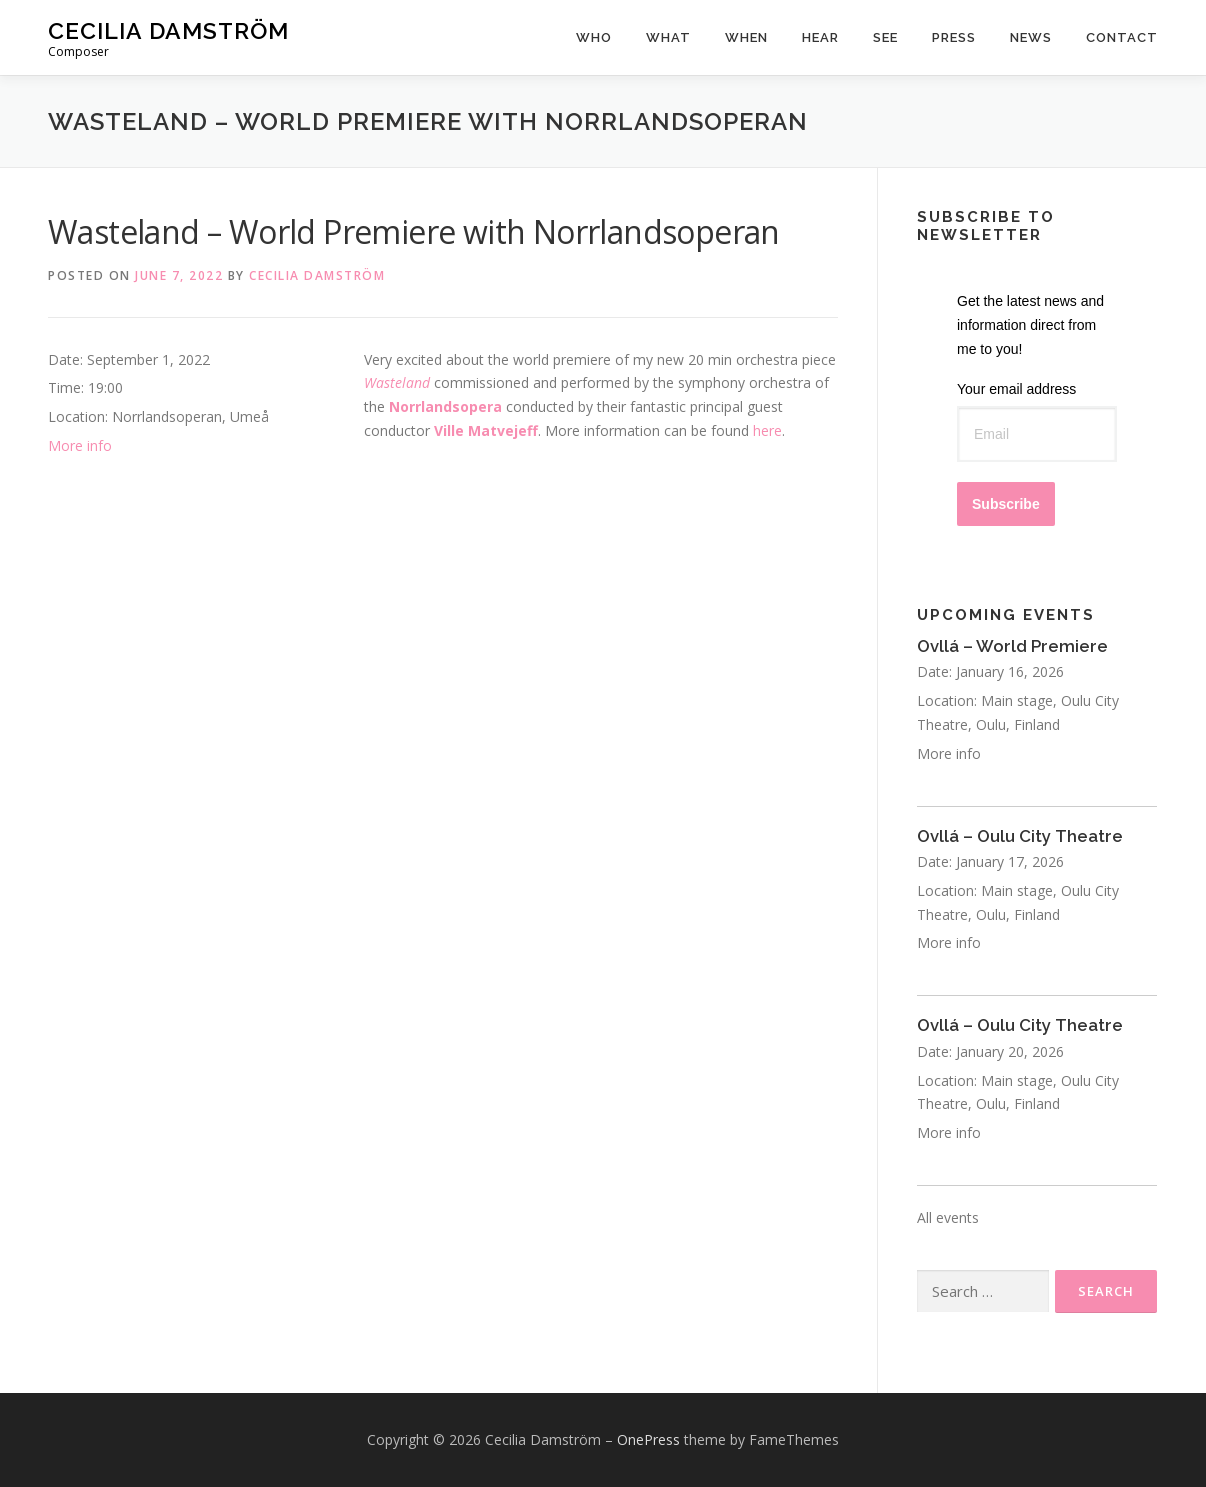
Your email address (1016, 389)
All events (948, 1217)
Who (594, 37)
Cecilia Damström (168, 30)
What (668, 37)
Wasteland (397, 382)
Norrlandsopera (445, 406)
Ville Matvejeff (486, 430)
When (746, 37)
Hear (820, 37)
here (767, 430)
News (1031, 37)
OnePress (648, 1439)
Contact (1122, 37)
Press (954, 37)
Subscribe (1006, 504)
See (885, 37)
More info (80, 445)
